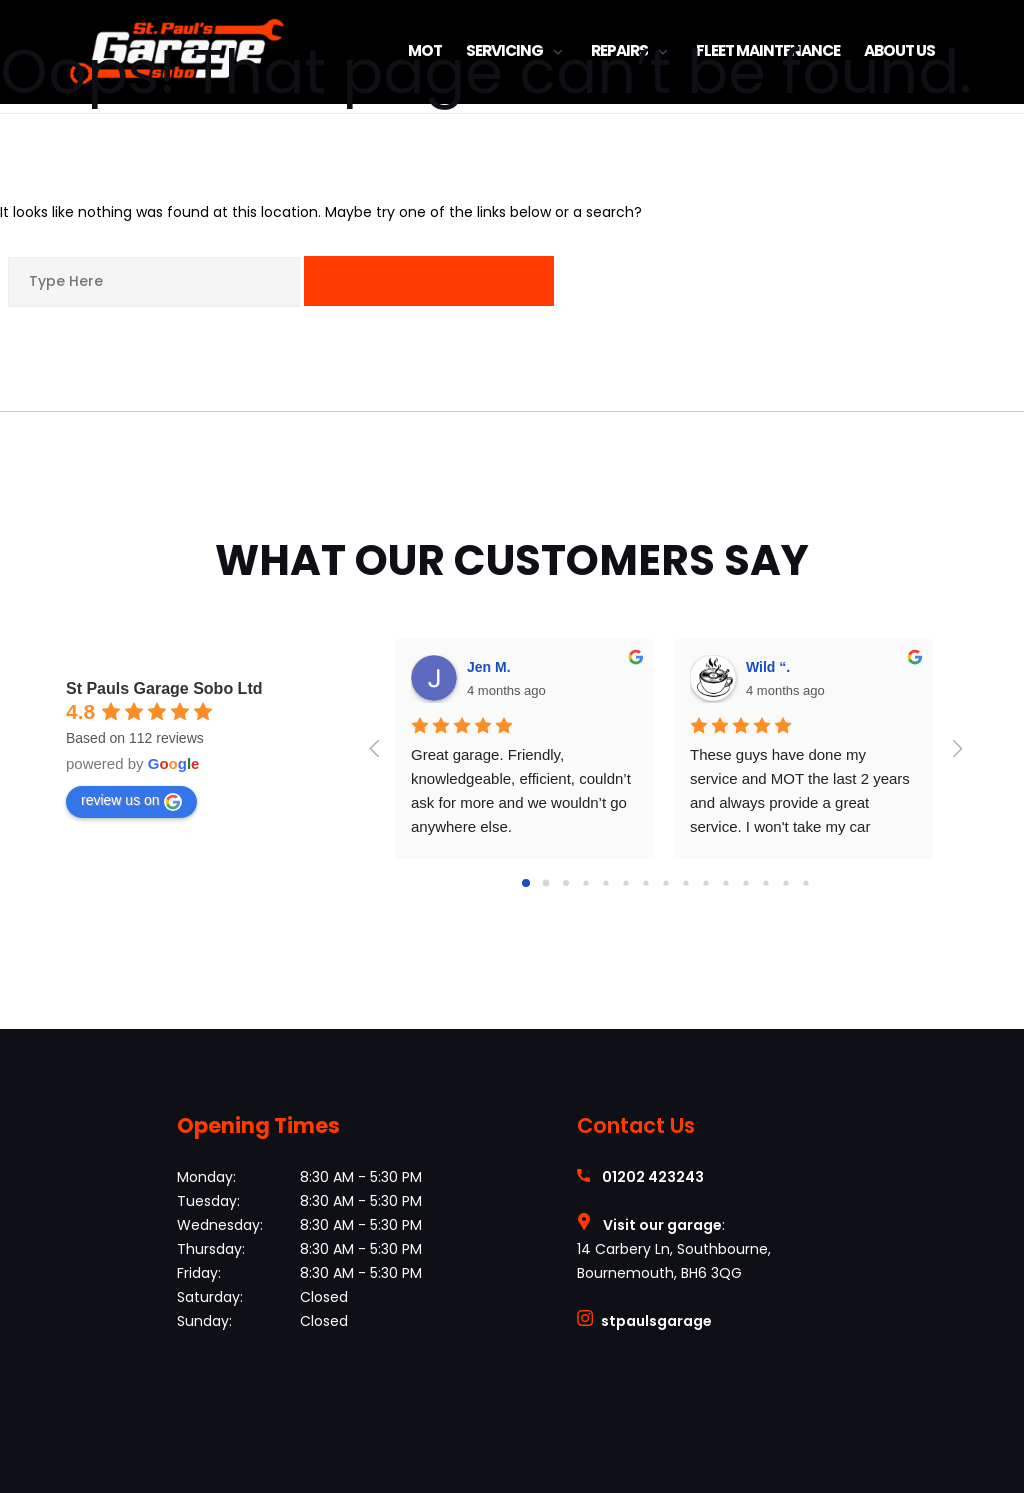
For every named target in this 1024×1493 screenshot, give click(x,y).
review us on (131, 801)
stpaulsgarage (656, 1321)
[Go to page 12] (765, 882)
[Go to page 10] (725, 882)
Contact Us (636, 1125)
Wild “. (768, 667)
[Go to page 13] (785, 882)
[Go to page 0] (526, 883)
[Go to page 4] (605, 882)
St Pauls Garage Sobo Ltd (164, 688)
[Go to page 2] (566, 883)
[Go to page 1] (546, 882)
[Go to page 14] (805, 882)
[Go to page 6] (645, 882)
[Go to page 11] (745, 882)
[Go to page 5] (625, 882)
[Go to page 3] (585, 882)
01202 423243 (653, 1177)
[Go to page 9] (705, 882)
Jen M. (489, 667)
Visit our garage (662, 1225)
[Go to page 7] (665, 882)
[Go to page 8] (685, 882)
